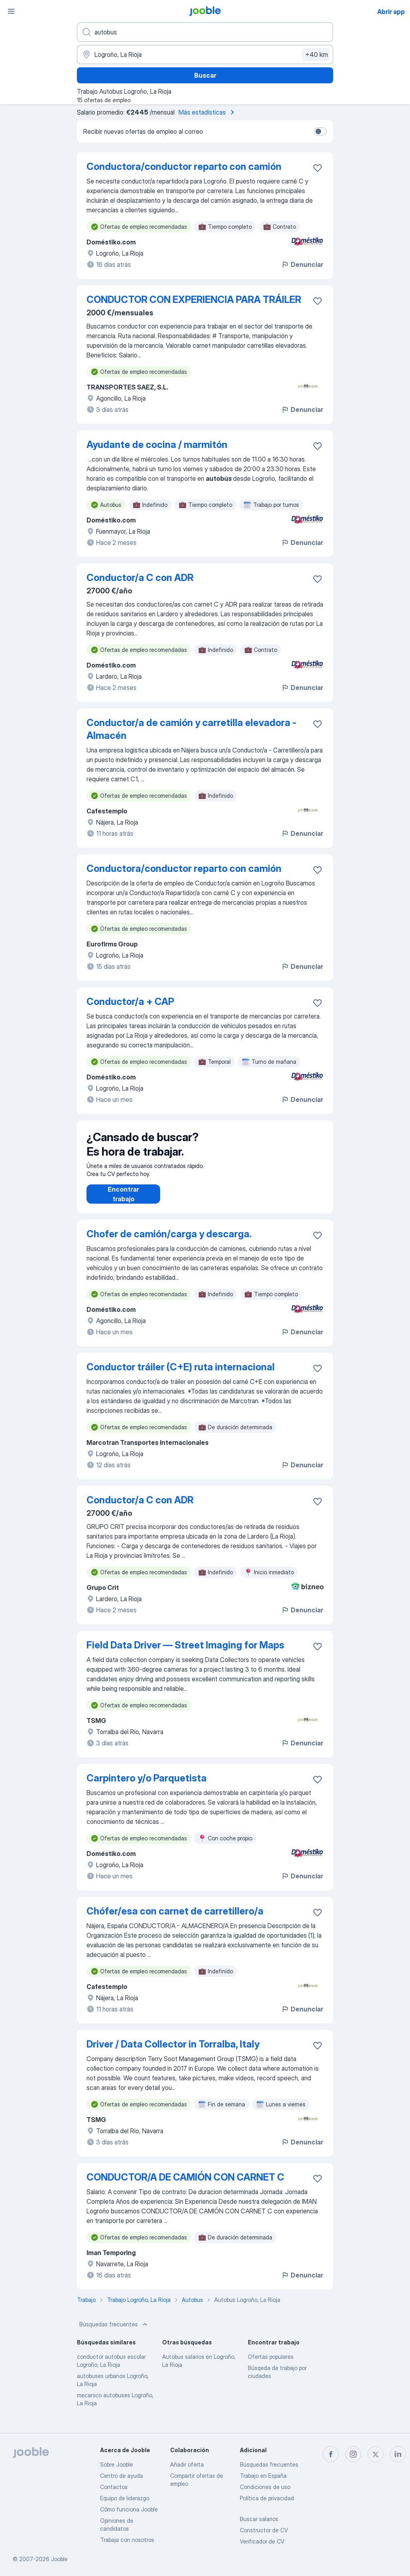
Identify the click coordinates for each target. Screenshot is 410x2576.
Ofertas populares (270, 2364)
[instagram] (353, 2454)
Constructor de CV (264, 2530)
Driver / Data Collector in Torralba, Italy (172, 2052)
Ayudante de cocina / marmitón (156, 444)
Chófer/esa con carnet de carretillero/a (174, 1919)
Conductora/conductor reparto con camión (183, 166)
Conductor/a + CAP (130, 1001)
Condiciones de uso (265, 2486)
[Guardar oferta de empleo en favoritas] (317, 167)
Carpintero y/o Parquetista (146, 1786)
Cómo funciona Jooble (129, 2509)
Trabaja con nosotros (127, 2539)
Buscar (205, 75)
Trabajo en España (263, 2475)
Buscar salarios (259, 2518)
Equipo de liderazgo (124, 2498)
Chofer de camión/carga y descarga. (168, 1242)
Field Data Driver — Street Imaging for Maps (185, 1653)
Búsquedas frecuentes (114, 2332)
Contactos (114, 2486)
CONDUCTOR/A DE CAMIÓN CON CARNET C (185, 2185)
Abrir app (391, 12)
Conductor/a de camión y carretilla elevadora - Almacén (191, 729)
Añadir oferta (187, 2464)
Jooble (59, 2559)
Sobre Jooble (116, 2464)
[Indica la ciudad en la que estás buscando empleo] (205, 54)
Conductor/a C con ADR (139, 577)
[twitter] (376, 2454)
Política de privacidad (267, 2498)
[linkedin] (398, 2454)
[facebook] (331, 2454)
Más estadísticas (208, 112)
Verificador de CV (262, 2541)
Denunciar (302, 264)
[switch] (320, 131)
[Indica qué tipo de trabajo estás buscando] (205, 32)
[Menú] (11, 11)
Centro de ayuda (121, 2475)
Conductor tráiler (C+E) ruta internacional (180, 1375)
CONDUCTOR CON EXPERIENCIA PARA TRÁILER (193, 299)
